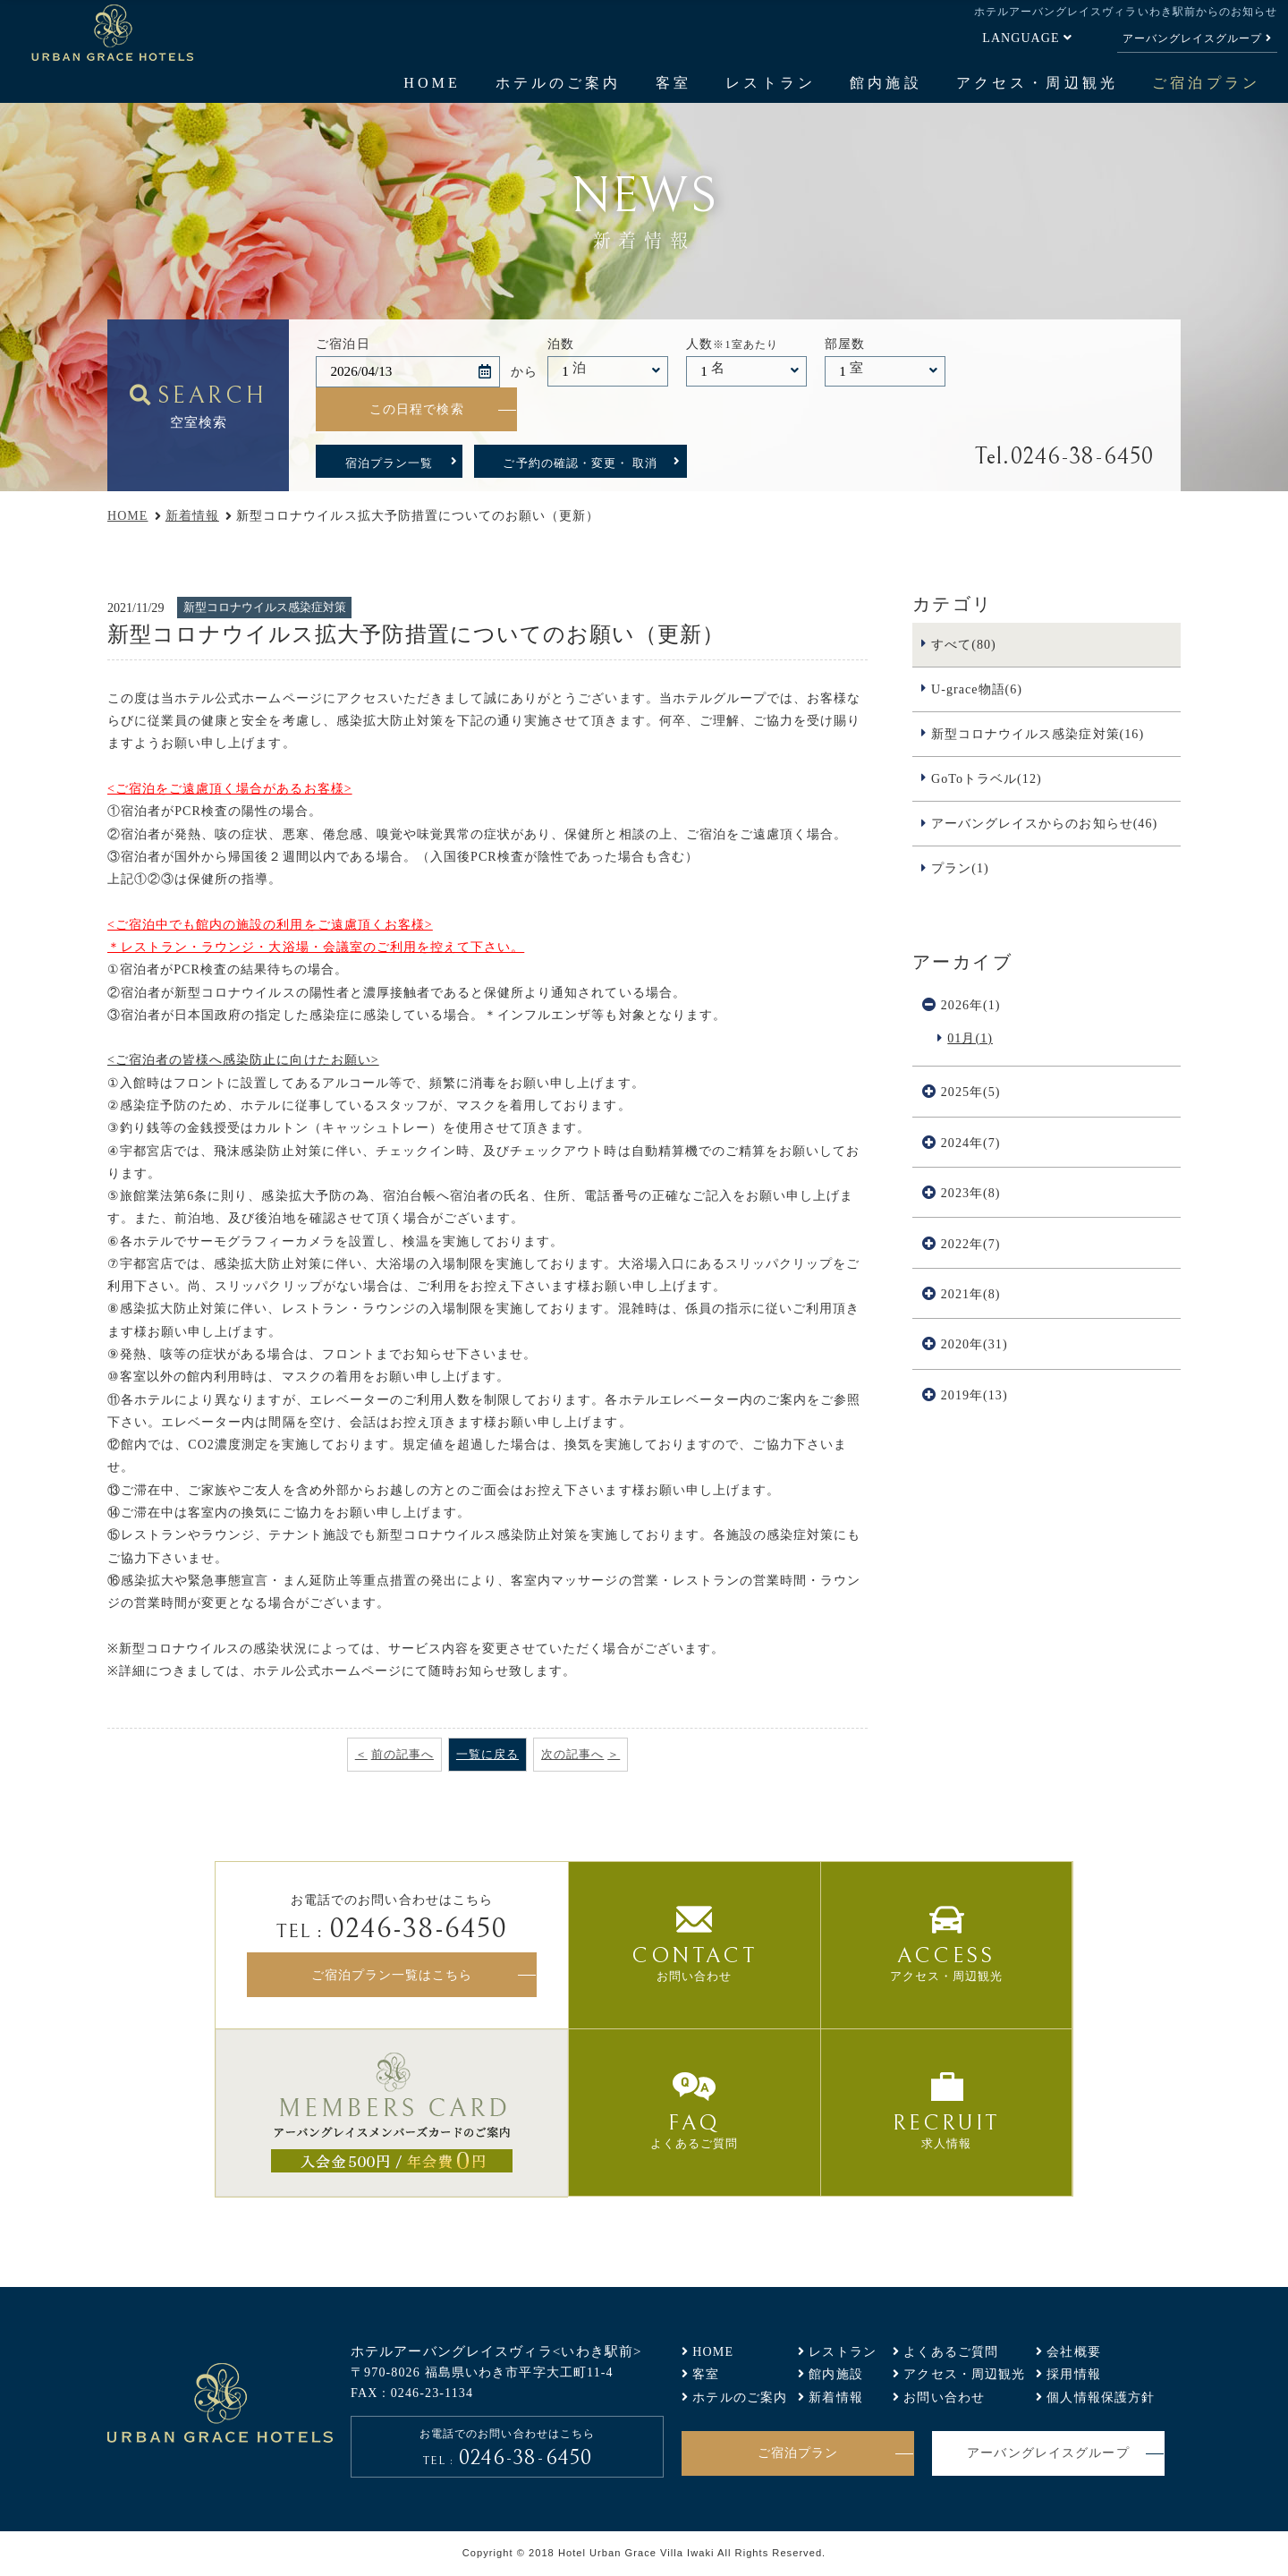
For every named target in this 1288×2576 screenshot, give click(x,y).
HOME (432, 82)
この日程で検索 (416, 409)
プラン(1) (960, 868)
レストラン (770, 82)
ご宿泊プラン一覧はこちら (391, 1975)
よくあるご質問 (950, 2351)
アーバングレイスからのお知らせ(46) (1044, 823)
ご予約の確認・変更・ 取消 (580, 463)
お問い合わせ (944, 2397)
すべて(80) (963, 644)
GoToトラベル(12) (986, 778)
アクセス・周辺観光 (1036, 82)
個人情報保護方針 (1100, 2397)
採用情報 (1073, 2374)
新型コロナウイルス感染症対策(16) (1037, 734)
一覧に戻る (487, 1754)
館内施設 (885, 82)
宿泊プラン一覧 (389, 463)
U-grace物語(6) (976, 689)
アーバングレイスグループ (1192, 38)
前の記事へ (402, 1754)
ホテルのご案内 (558, 82)
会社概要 (1073, 2351)
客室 (673, 82)
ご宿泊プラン (1205, 82)
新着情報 (192, 515)
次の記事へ (572, 1754)
